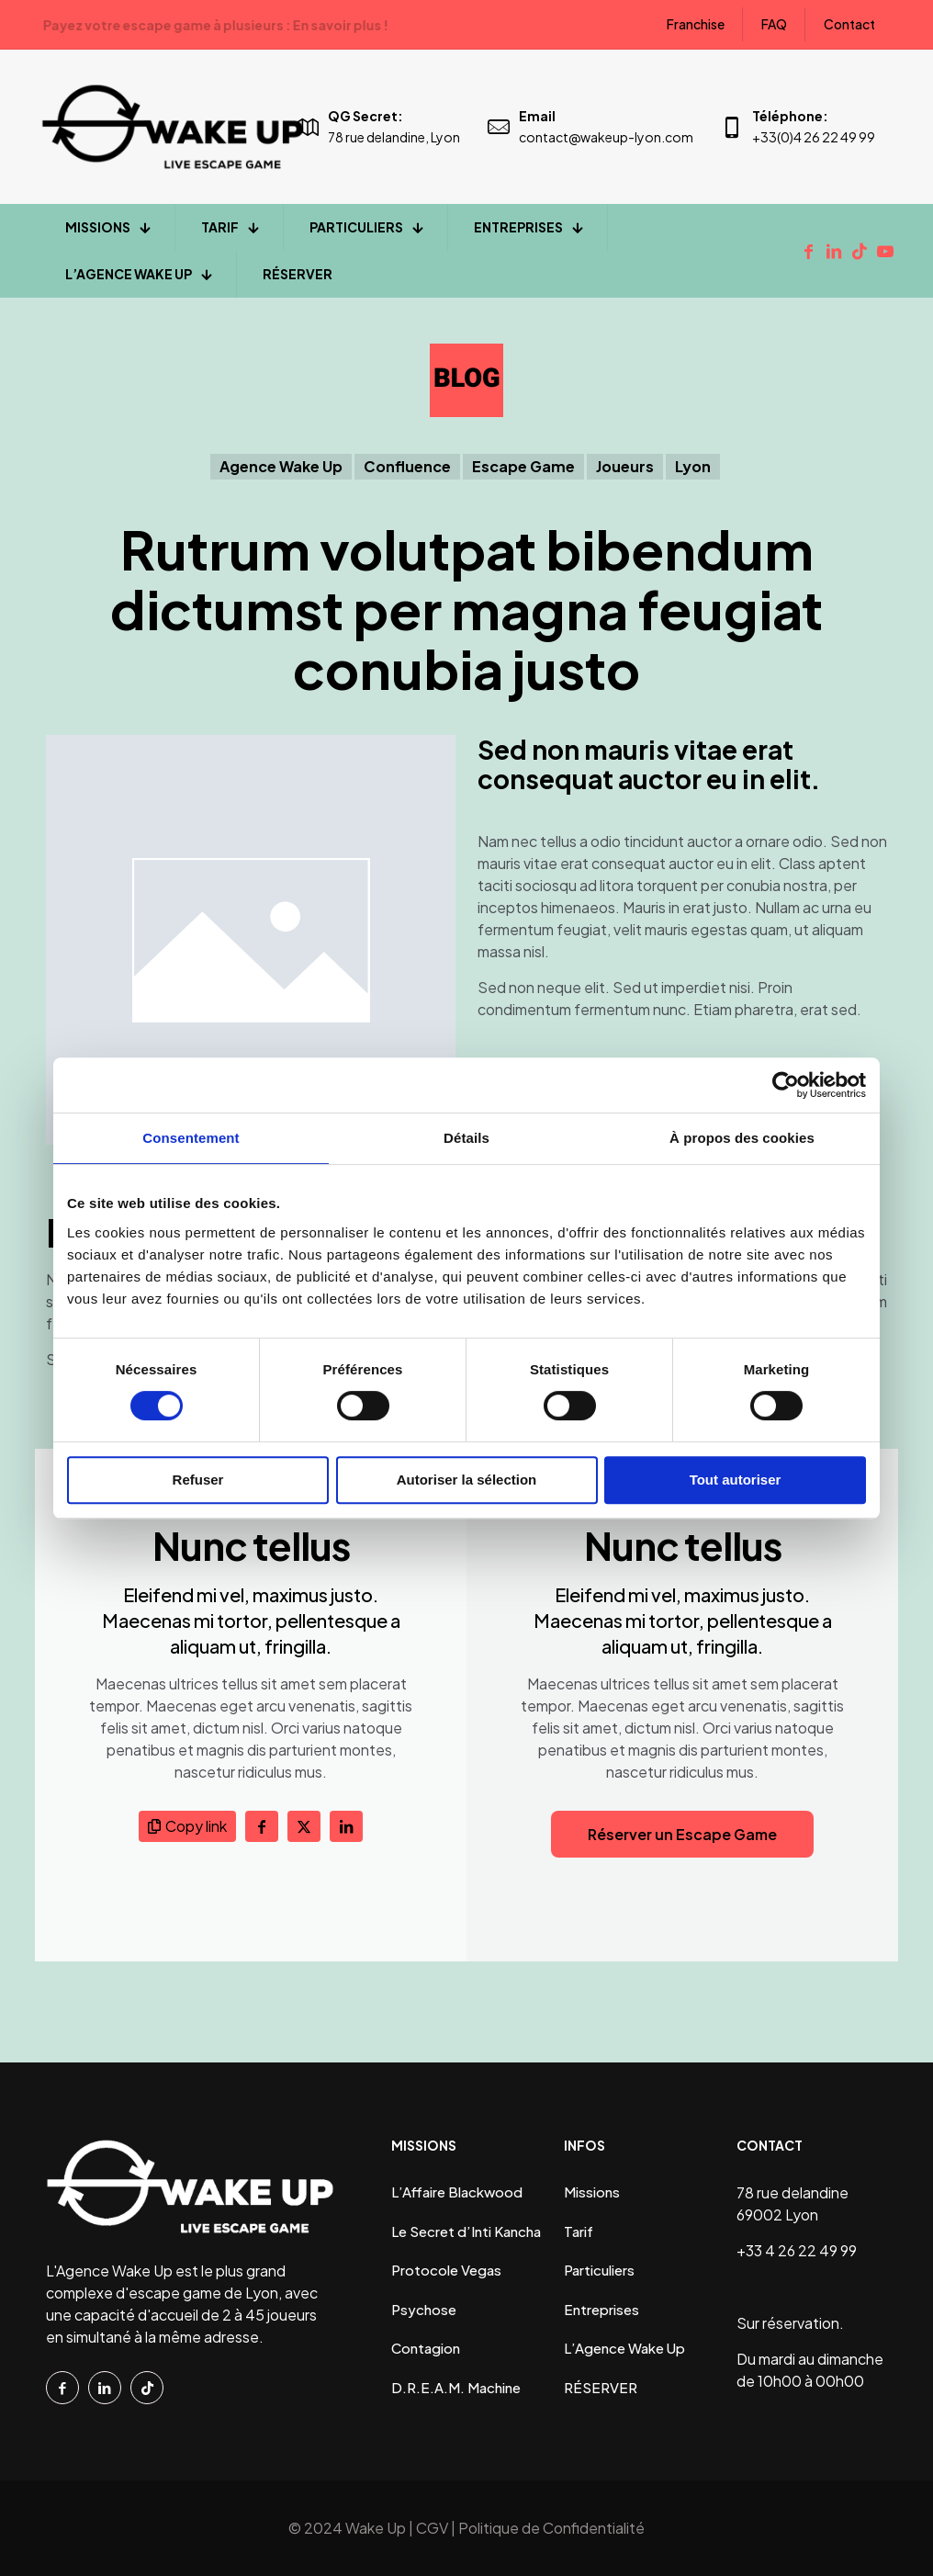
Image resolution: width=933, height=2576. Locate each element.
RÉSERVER (600, 2387)
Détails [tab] (466, 1138)
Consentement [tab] (190, 1138)
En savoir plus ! (497, 25)
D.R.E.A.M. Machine (456, 2387)
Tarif (578, 2231)
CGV (432, 2527)
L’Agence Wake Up (624, 2347)
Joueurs (625, 466)
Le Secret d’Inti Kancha (466, 2231)
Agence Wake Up (281, 466)
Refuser (198, 1479)
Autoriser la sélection (467, 1479)
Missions (592, 2191)
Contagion (425, 2347)
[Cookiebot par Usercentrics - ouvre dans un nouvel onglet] (785, 1085)
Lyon (693, 466)
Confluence (407, 466)
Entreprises (601, 2309)
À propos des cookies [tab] (742, 1138)
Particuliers (599, 2269)
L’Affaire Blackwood (457, 2191)
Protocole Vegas (446, 2269)
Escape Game (523, 466)
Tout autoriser (735, 1479)
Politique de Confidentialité (551, 2527)
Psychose (423, 2309)
